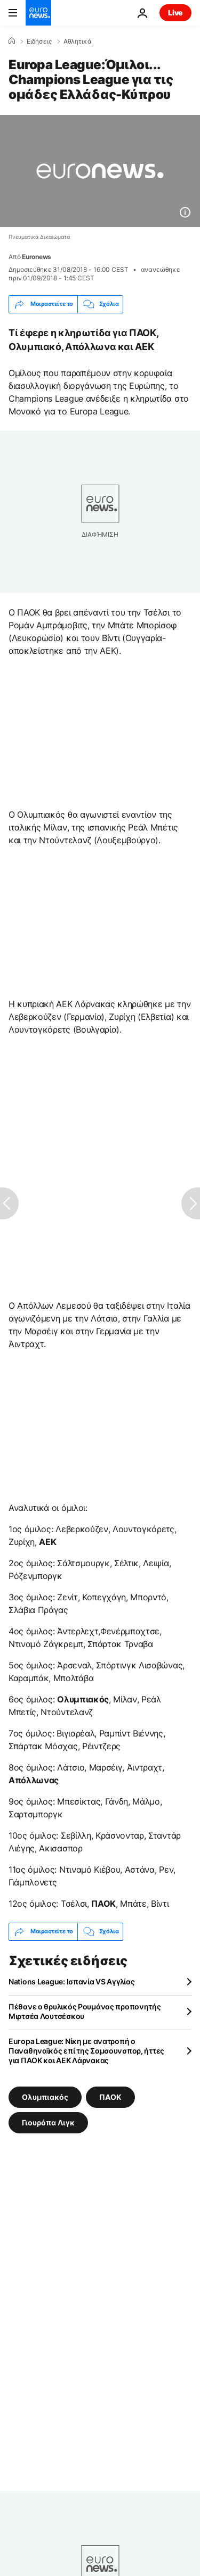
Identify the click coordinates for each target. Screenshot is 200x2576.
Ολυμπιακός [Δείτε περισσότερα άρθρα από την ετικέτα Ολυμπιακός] (45, 2096)
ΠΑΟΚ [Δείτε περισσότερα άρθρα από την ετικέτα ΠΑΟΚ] (110, 2096)
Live (175, 12)
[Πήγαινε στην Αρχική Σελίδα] (38, 13)
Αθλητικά (77, 41)
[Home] (12, 41)
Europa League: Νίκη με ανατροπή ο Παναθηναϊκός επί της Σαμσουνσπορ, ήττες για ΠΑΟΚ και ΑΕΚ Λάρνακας (86, 2051)
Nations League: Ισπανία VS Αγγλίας (71, 1981)
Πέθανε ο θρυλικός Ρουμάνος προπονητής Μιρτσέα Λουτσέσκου (85, 2011)
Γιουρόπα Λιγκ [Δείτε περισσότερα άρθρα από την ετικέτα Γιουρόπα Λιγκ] (48, 2121)
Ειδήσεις (39, 41)
